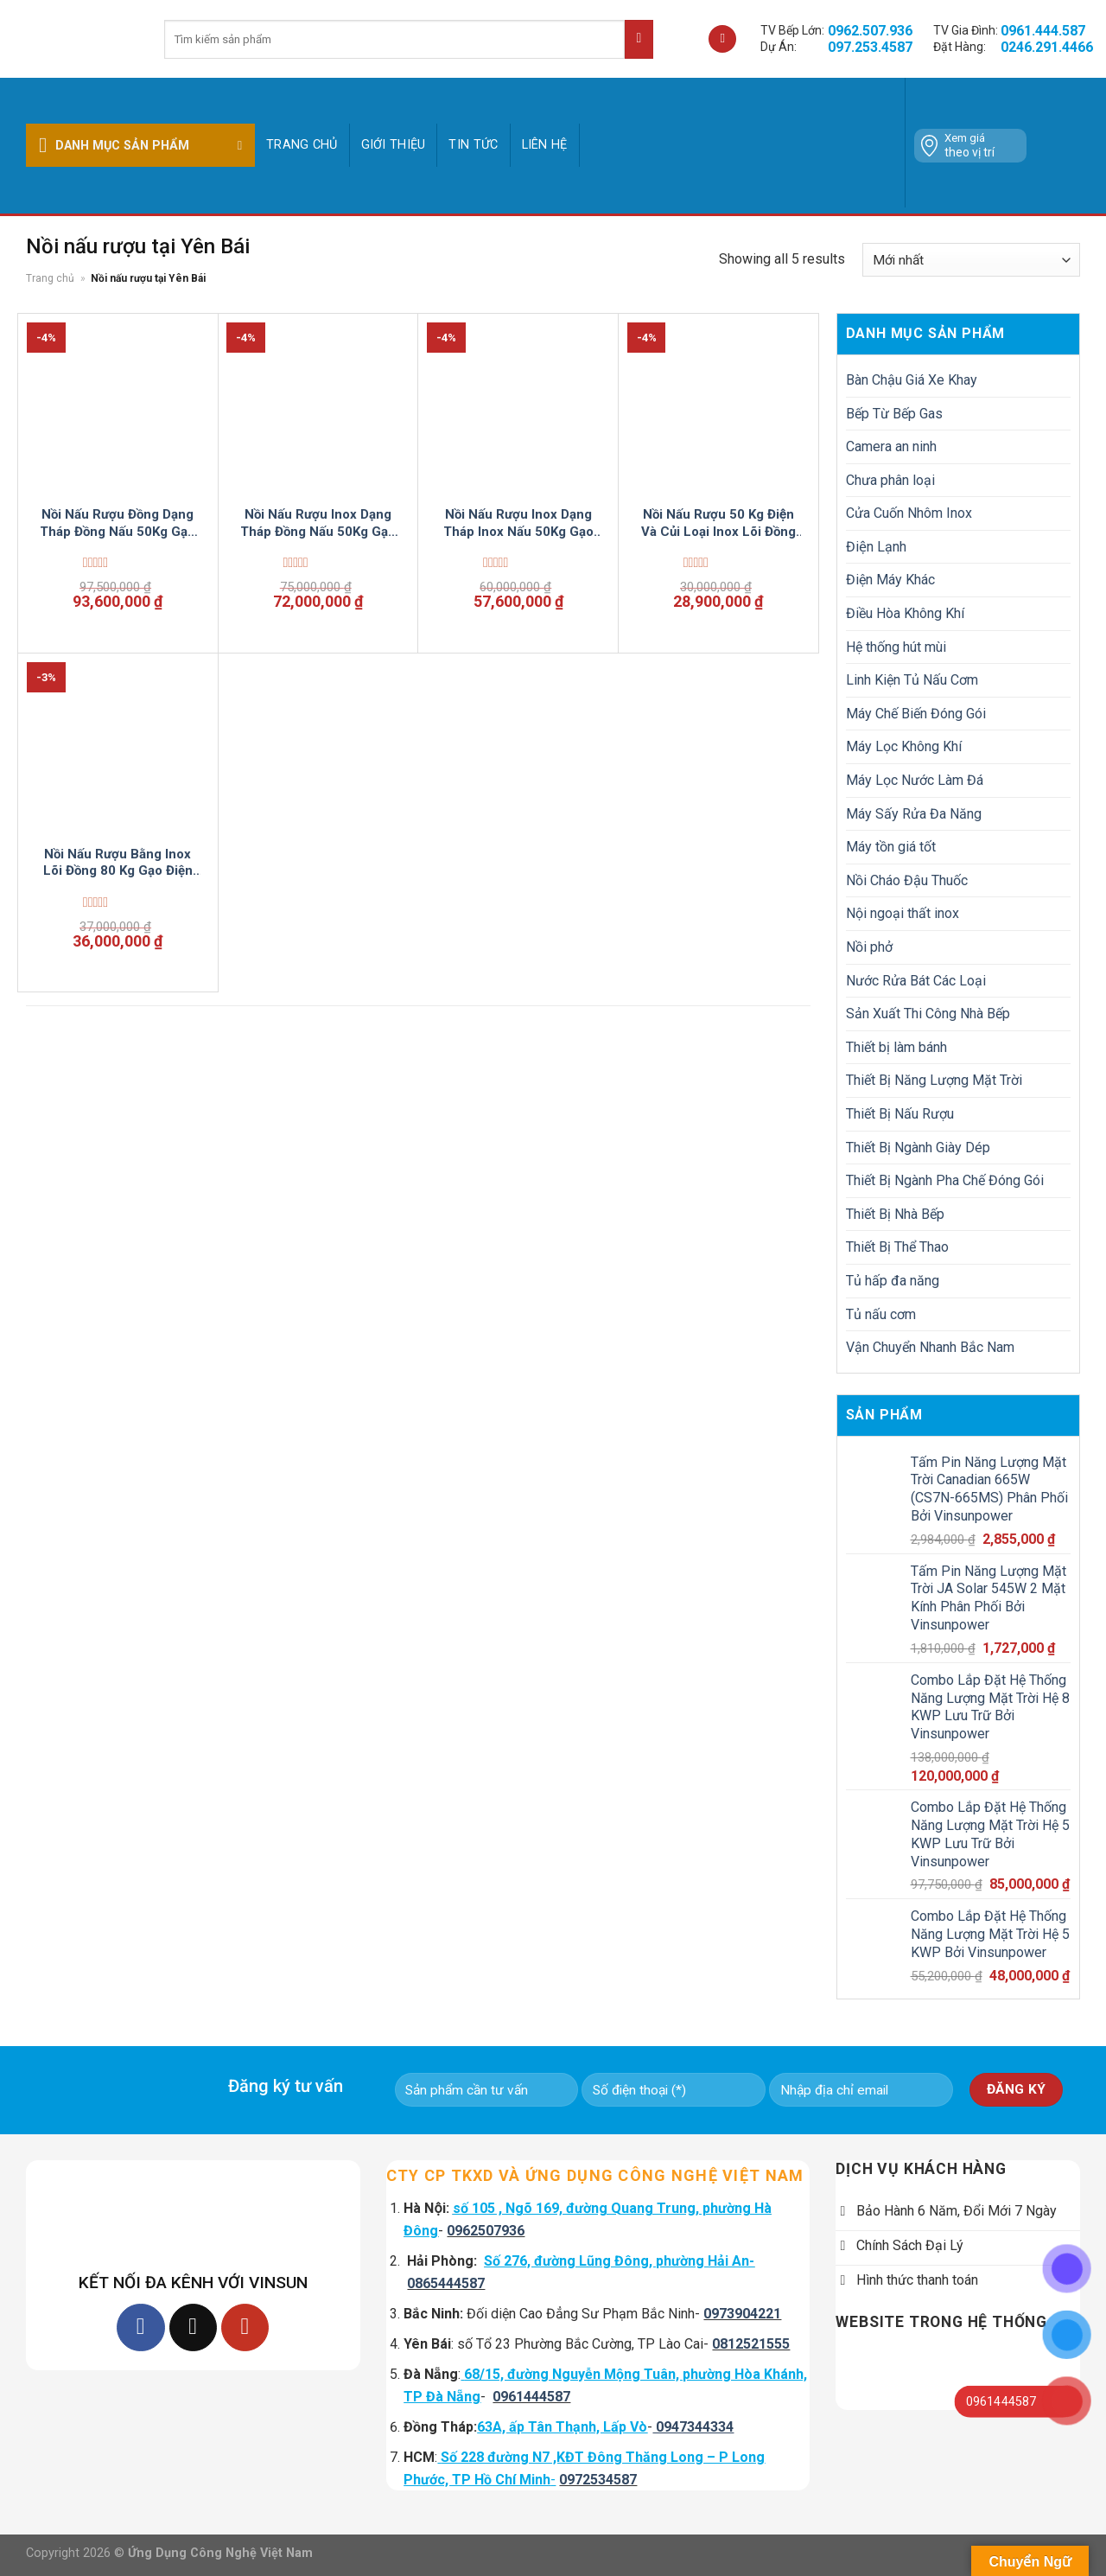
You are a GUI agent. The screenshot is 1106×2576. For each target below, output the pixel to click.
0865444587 (446, 2283)
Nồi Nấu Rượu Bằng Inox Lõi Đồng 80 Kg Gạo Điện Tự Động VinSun (118, 863)
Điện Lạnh (876, 547)
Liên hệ (545, 144)
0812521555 (751, 2344)
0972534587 (598, 2479)
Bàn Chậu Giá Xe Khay (911, 380)
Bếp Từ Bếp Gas (894, 413)
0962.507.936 (870, 30)
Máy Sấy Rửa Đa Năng (914, 814)
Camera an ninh (891, 446)
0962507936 (485, 2230)
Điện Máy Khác (890, 579)
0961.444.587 (1043, 30)
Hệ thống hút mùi (896, 647)
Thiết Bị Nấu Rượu (900, 1114)
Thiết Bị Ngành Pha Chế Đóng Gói (945, 1180)
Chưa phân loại (890, 480)
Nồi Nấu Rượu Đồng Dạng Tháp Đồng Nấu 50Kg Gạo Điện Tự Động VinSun (117, 523)
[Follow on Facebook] (140, 2327)
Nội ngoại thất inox (902, 913)
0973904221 (742, 2313)
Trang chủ (302, 144)
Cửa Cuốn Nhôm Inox (909, 513)
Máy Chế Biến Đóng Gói (916, 713)
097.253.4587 (870, 47)
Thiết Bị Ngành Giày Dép (918, 1147)
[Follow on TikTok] (193, 2327)
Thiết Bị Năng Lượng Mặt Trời (934, 1080)
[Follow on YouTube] (245, 2327)
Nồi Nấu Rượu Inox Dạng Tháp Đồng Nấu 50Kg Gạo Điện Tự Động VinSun (318, 523)
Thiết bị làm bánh (896, 1047)
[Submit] (639, 39)
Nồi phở (869, 947)
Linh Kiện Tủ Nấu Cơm (912, 680)
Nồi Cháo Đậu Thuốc (907, 880)
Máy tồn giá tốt (891, 846)
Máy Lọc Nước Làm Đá (914, 780)
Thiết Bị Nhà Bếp (895, 1214)
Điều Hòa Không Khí (905, 613)
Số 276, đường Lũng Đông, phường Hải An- (619, 2261)
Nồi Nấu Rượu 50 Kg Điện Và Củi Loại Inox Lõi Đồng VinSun (718, 523)
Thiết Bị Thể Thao (897, 1247)
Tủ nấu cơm (881, 1314)
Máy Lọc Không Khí (904, 746)
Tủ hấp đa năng (892, 1280)
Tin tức (473, 144)
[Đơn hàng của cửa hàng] (971, 260)
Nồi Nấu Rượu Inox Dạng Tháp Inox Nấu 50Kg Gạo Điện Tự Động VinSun (518, 523)
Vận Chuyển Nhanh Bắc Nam (930, 1347)
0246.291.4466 (1047, 47)
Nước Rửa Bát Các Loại (916, 980)
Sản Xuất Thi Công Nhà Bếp (928, 1013)
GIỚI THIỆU (393, 144)
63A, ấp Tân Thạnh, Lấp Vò (562, 2427)
